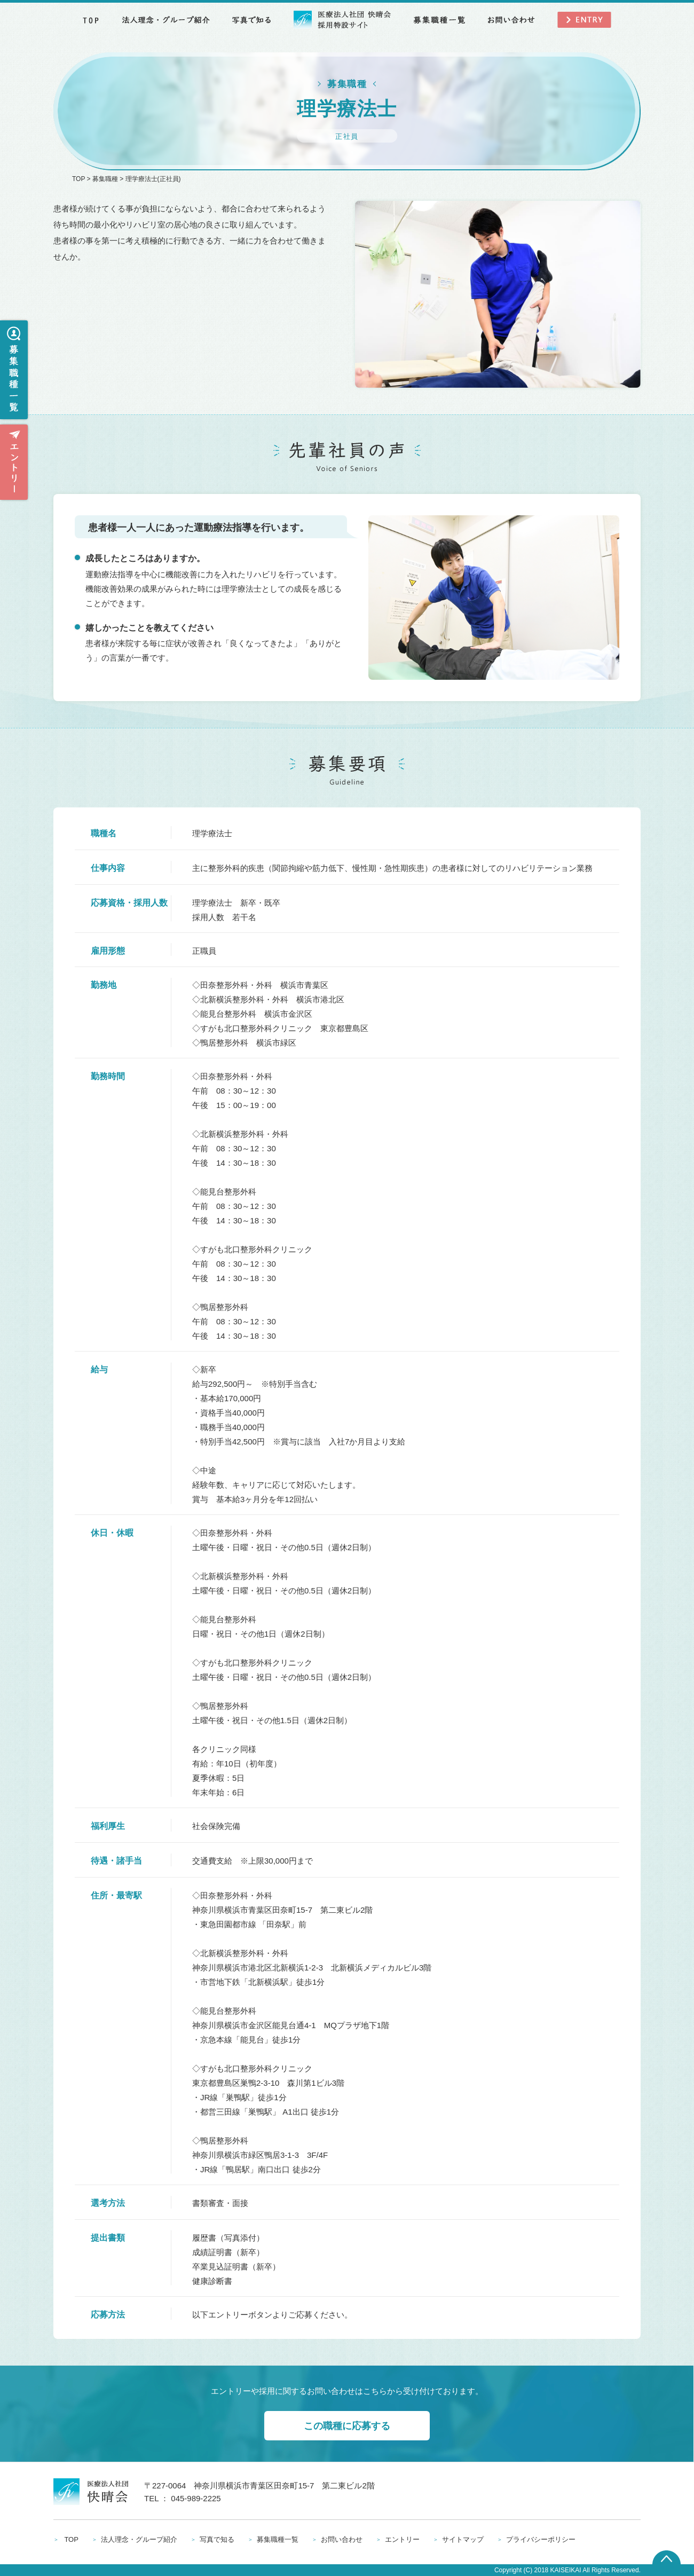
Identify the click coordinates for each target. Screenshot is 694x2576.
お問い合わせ (341, 2539)
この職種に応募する (347, 2426)
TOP (78, 179)
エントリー (402, 2539)
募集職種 (105, 179)
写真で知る (217, 2539)
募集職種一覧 (277, 2539)
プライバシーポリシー (540, 2539)
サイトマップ (463, 2539)
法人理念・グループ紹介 (139, 2539)
